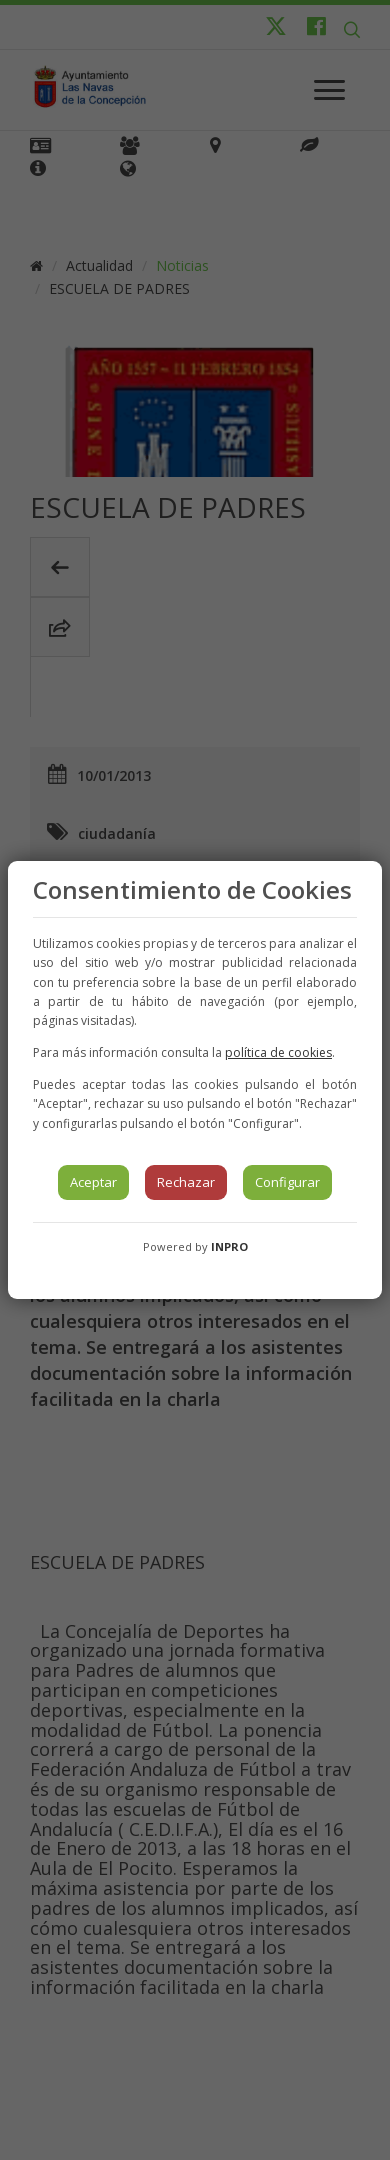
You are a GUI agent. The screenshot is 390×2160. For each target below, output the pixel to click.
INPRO (229, 1246)
